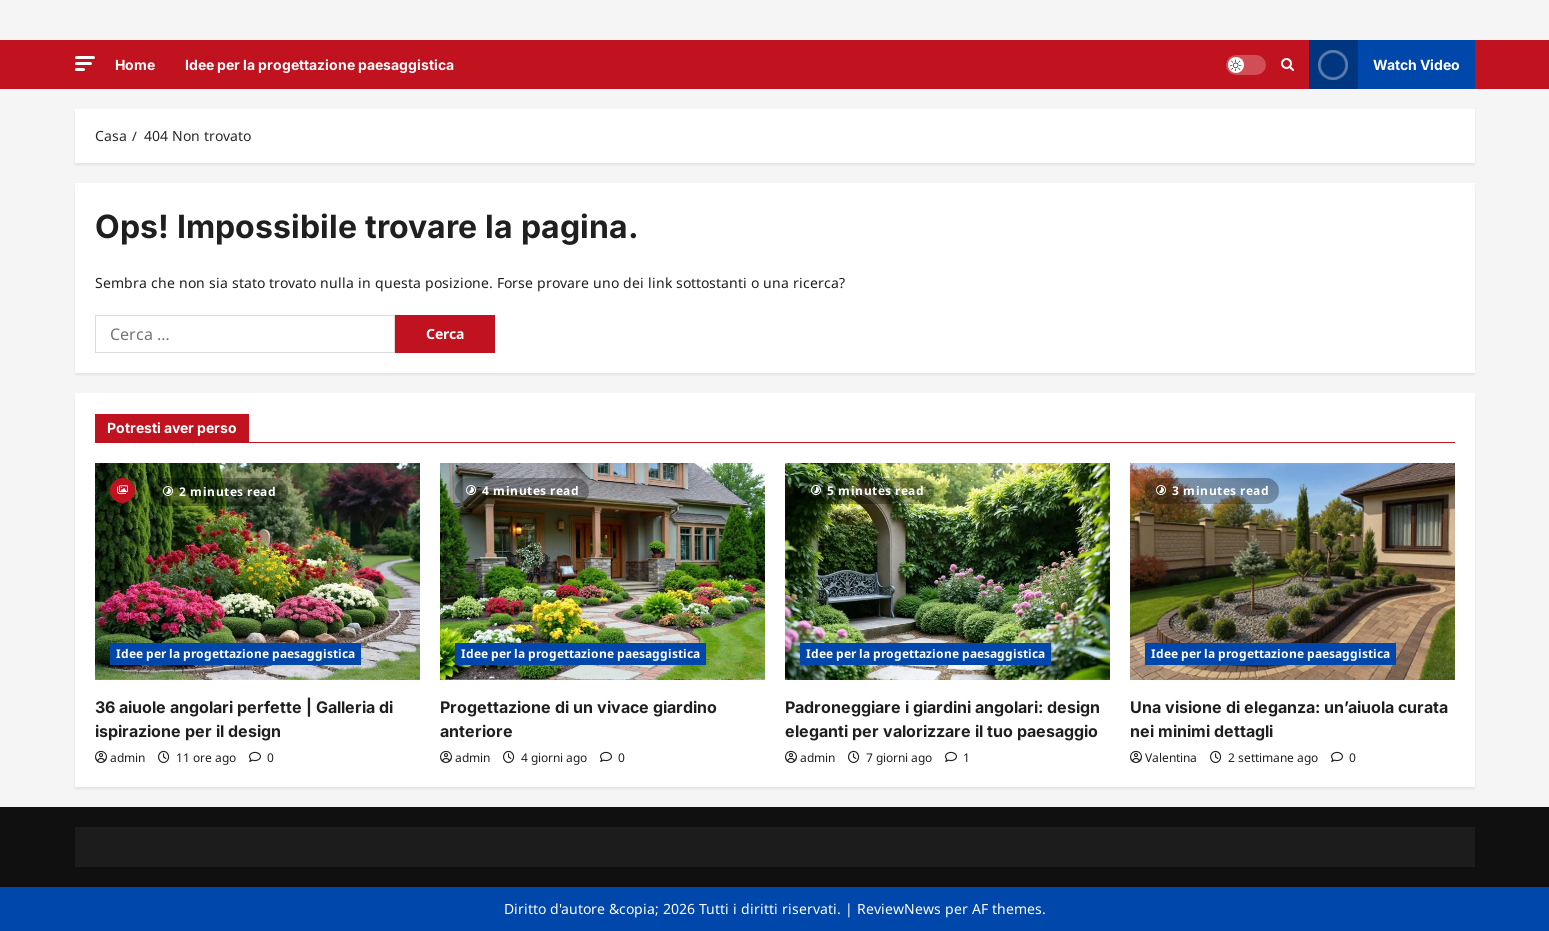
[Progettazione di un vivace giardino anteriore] (602, 571)
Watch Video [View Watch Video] (1384, 64)
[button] (85, 63)
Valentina (1171, 757)
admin (127, 757)
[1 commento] (957, 757)
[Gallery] (122, 488)
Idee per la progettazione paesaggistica (319, 64)
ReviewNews (899, 908)
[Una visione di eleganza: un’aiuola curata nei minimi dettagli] (1292, 571)
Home (135, 64)
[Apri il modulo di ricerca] (1287, 64)
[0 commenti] (261, 757)
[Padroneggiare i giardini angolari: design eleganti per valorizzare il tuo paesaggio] (947, 571)
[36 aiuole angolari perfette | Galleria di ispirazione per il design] (257, 571)
